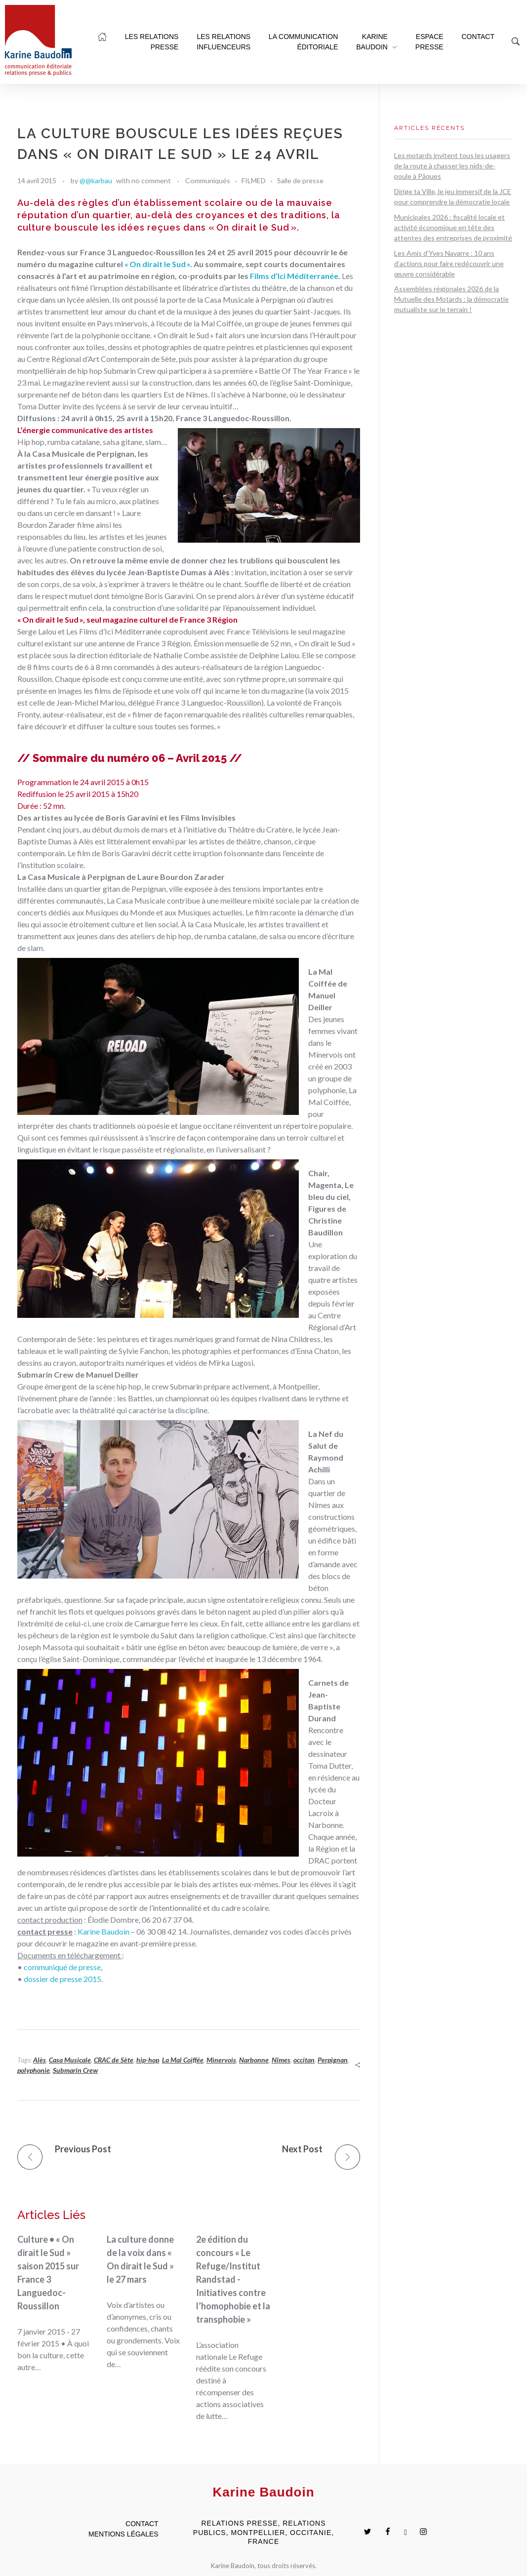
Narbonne (254, 2060)
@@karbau (96, 180)
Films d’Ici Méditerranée (294, 275)
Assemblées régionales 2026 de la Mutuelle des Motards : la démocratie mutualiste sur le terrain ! (451, 299)
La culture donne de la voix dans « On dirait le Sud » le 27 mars (140, 2259)
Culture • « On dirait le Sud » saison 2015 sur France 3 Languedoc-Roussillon (48, 2272)
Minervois (221, 2060)
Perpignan (333, 2060)
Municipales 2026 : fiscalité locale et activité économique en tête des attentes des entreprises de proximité (453, 227)
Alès (39, 2060)
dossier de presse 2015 (62, 1978)
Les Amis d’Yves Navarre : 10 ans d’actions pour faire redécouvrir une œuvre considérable (449, 263)
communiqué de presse (62, 1967)
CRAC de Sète (113, 2060)
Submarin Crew (75, 2070)
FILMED (254, 180)
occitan (304, 2060)
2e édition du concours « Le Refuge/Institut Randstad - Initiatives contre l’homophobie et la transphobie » (233, 2279)
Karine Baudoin (103, 1931)
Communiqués (207, 180)
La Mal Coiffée (182, 2060)
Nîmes (281, 2060)
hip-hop (147, 2060)
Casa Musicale (70, 2060)
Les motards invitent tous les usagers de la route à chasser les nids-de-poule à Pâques (452, 165)
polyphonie (33, 2070)
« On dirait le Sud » (157, 264)
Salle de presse (300, 180)
